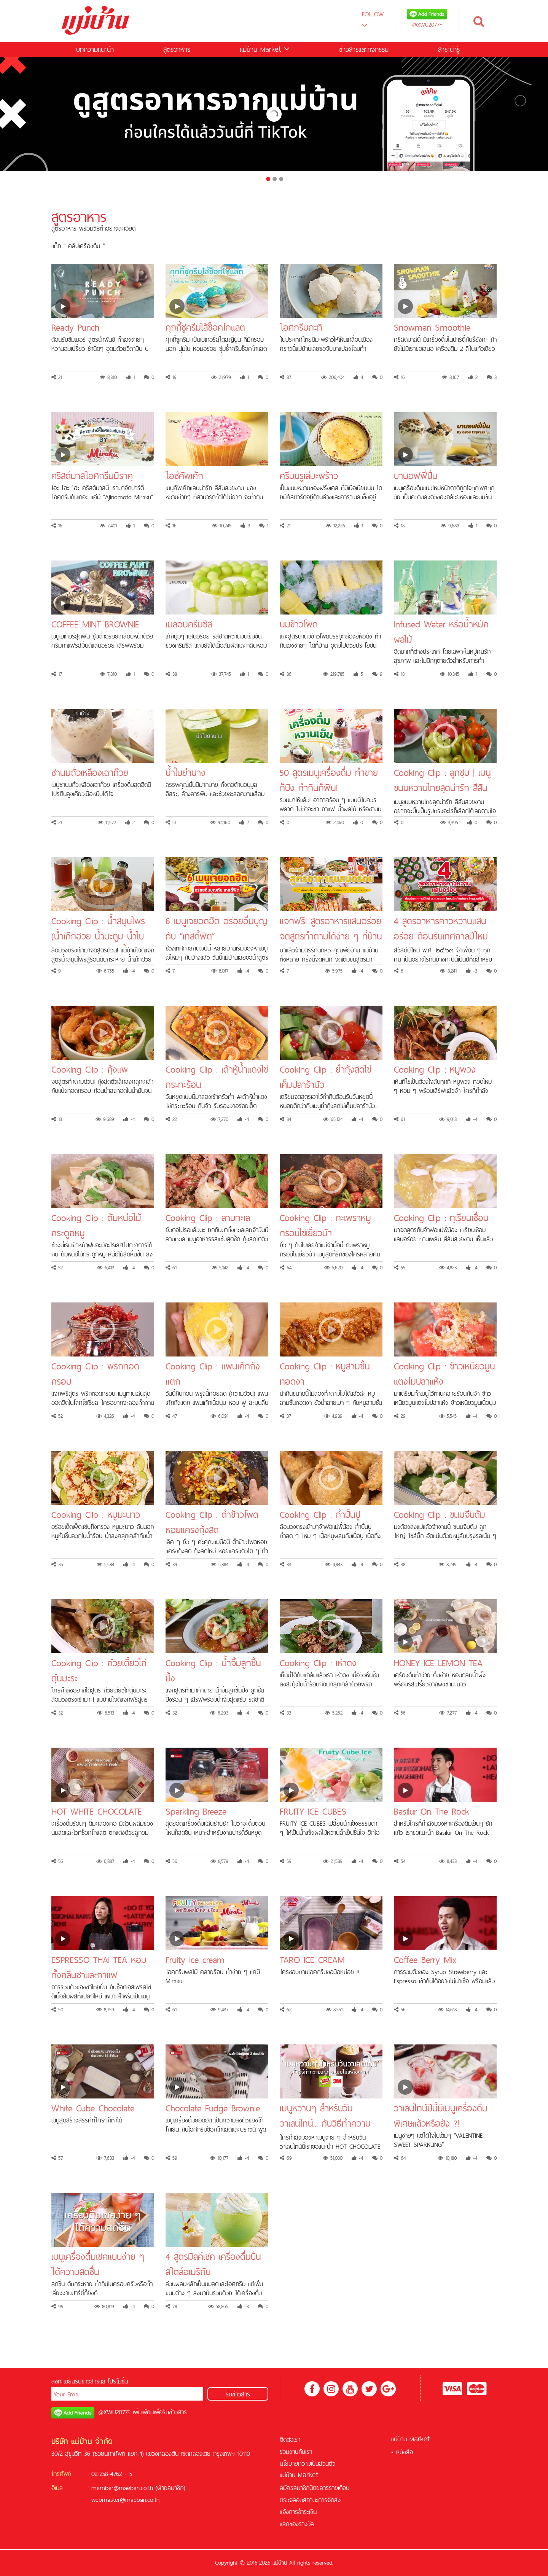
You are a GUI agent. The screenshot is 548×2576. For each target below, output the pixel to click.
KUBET (164, 2523)
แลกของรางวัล (297, 2524)
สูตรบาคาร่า (139, 2523)
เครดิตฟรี (102, 2511)
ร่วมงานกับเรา (296, 2451)
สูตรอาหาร (176, 49)
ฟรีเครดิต (160, 2511)
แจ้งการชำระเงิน (298, 2511)
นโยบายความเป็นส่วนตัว (307, 2463)
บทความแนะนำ (95, 49)
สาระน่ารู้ (449, 49)
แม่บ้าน (265, 49)
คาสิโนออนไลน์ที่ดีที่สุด (234, 2511)
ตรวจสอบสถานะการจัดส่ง (310, 2500)
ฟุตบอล (183, 2523)
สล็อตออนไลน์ (130, 2511)
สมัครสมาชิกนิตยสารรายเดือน (314, 2487)
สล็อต (178, 2511)
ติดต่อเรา (290, 2439)
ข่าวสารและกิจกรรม (364, 49)
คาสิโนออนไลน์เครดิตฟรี (237, 2523)
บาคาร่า (197, 2511)
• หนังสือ (402, 2452)
